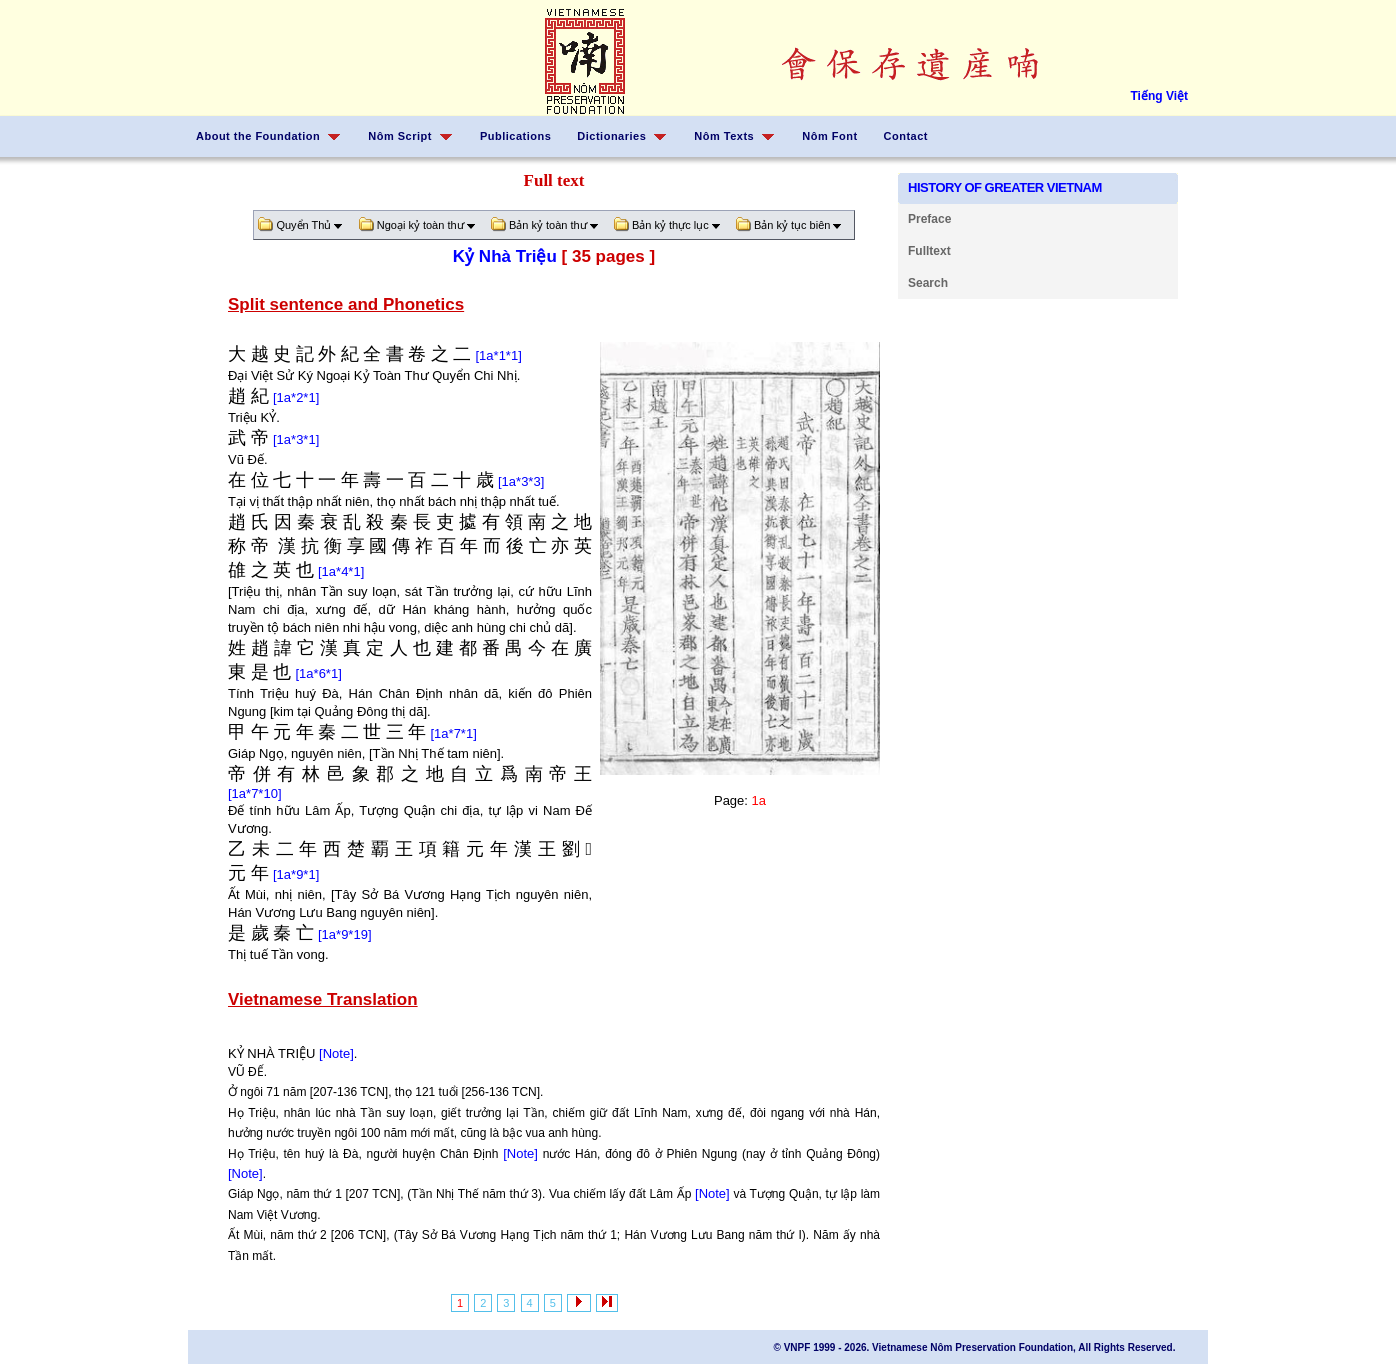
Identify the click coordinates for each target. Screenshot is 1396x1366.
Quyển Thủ (304, 225)
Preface (929, 219)
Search (928, 283)
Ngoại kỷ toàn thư (421, 225)
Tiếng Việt (1159, 96)
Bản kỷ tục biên (793, 225)
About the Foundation (258, 136)
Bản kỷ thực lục (671, 225)
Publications (515, 136)
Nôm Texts (724, 136)
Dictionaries (611, 136)
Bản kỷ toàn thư (548, 225)
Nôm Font (829, 136)
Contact (906, 136)
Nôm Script (400, 136)
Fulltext (929, 251)
